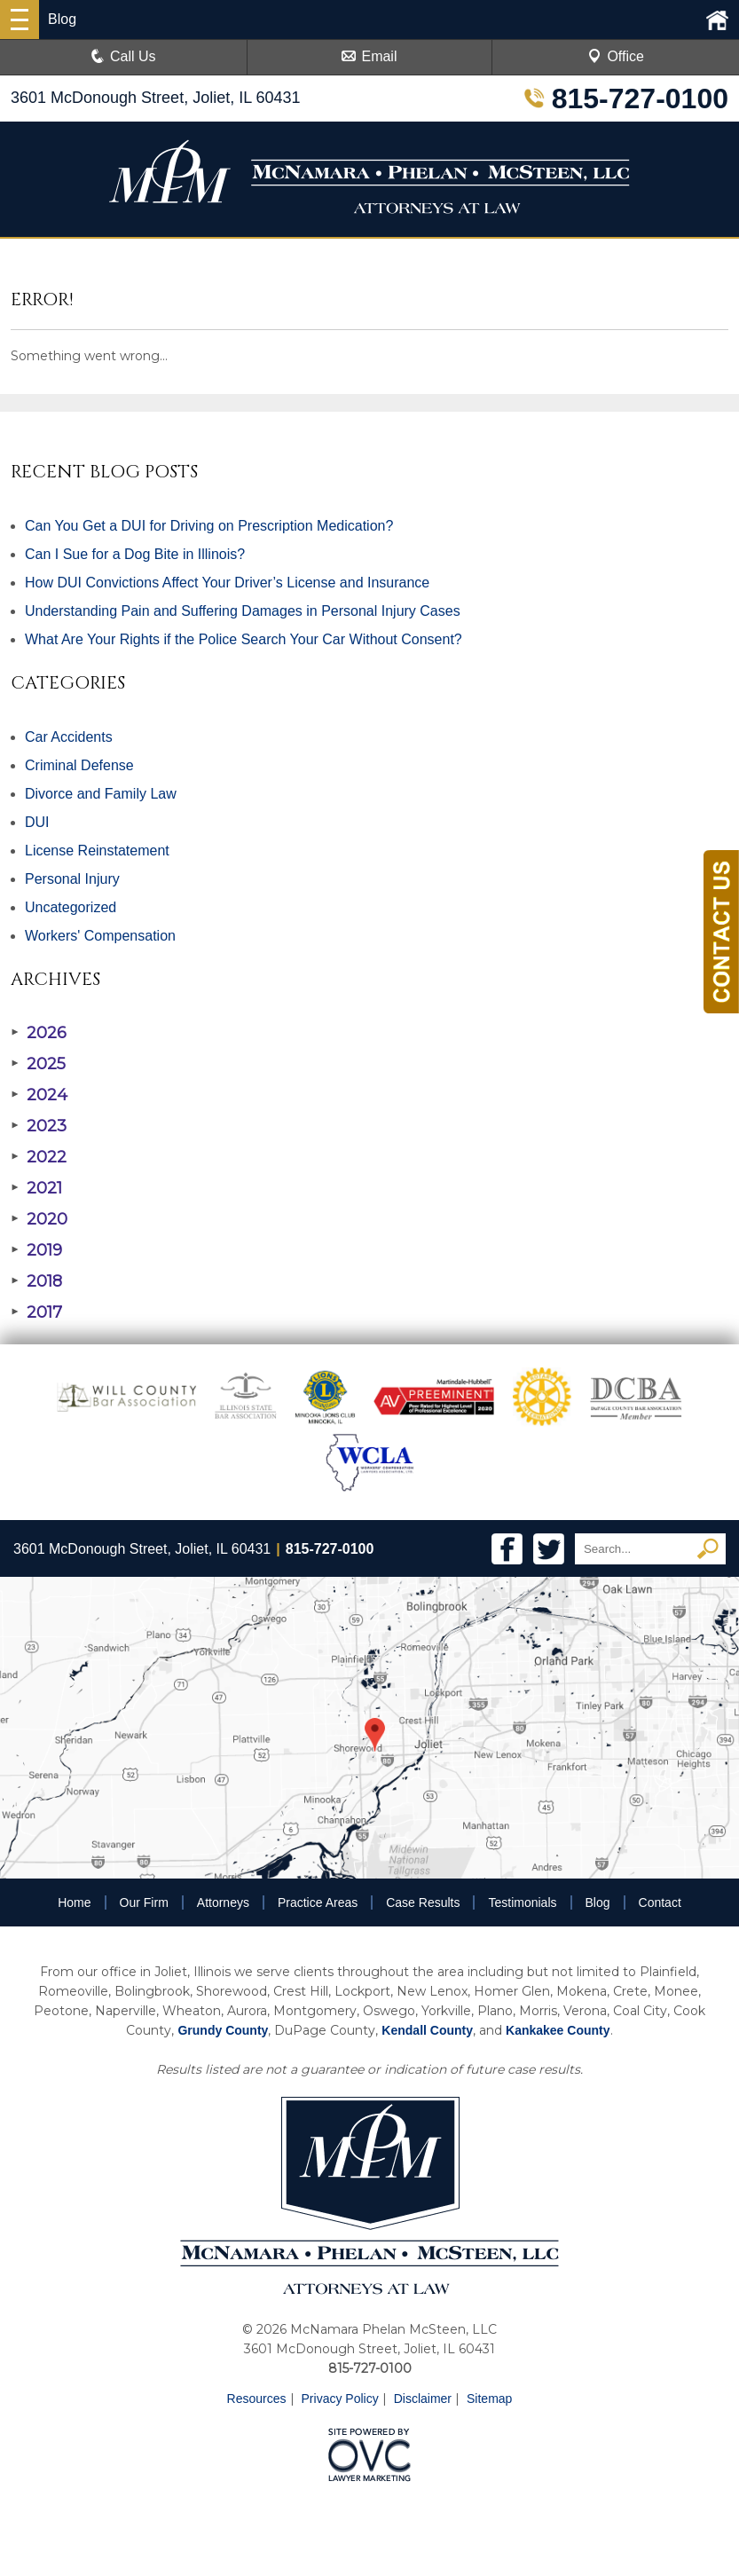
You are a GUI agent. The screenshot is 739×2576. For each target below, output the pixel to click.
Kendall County (427, 2030)
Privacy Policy (340, 2398)
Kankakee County (557, 2030)
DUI (37, 822)
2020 (39, 1219)
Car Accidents (69, 736)
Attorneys (223, 1902)
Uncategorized (70, 907)
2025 (38, 1064)
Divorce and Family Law (101, 793)
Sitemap (489, 2398)
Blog (598, 1902)
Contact (660, 1902)
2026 (39, 1033)
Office (615, 56)
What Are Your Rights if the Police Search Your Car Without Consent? (243, 639)
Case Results (423, 1902)
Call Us (123, 56)
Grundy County (222, 2030)
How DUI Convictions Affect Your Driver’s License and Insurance (227, 582)
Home (74, 1902)
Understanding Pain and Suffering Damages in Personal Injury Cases (242, 610)
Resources (257, 2398)
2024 (39, 1095)
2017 (36, 1312)
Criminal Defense (79, 765)
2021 (36, 1188)
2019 (36, 1250)
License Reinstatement (97, 850)
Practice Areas (318, 1902)
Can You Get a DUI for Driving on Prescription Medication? (209, 525)
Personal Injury (72, 878)
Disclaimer (423, 2398)
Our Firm (144, 1902)
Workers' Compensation (100, 935)
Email (369, 56)
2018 (36, 1281)
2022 (39, 1157)
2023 (39, 1126)
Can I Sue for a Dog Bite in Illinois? (135, 554)
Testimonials (522, 1902)
